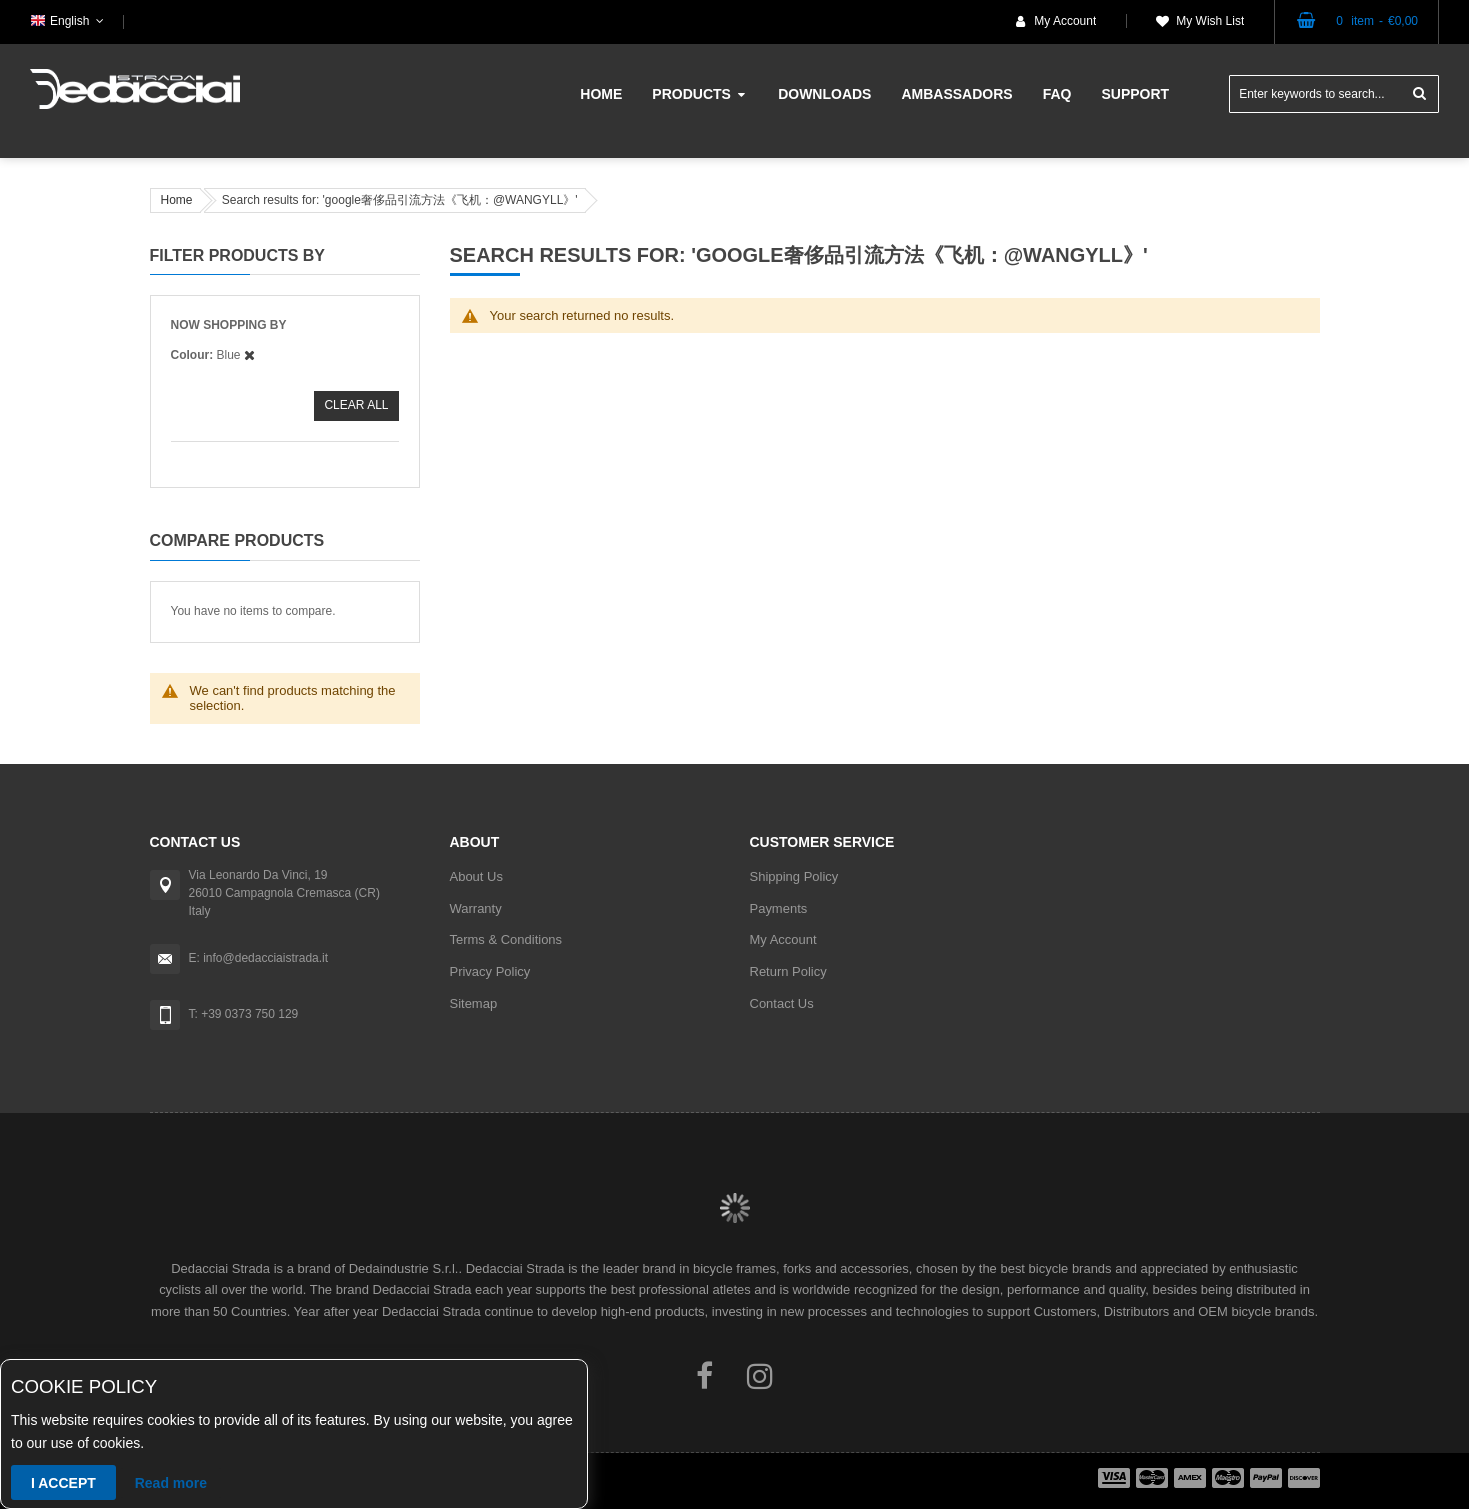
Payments (779, 908)
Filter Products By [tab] (238, 255)
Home (177, 200)
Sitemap (474, 1003)
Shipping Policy (794, 876)
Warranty (476, 908)
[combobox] (1334, 94)
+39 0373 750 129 (249, 1014)
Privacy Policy (490, 971)
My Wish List (1210, 21)
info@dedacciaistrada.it (265, 958)
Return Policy (788, 971)
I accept (63, 1483)
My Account (1065, 21)
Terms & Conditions (506, 939)
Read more (171, 1483)
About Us (476, 876)
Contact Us (782, 1003)
